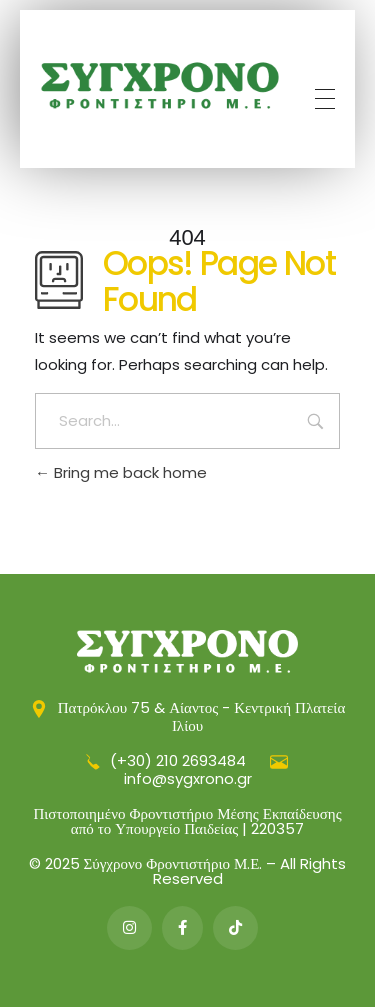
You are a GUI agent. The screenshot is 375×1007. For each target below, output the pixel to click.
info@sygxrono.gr (206, 771)
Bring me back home (121, 472)
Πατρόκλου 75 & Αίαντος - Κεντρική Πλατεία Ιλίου (188, 716)
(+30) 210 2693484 (166, 760)
